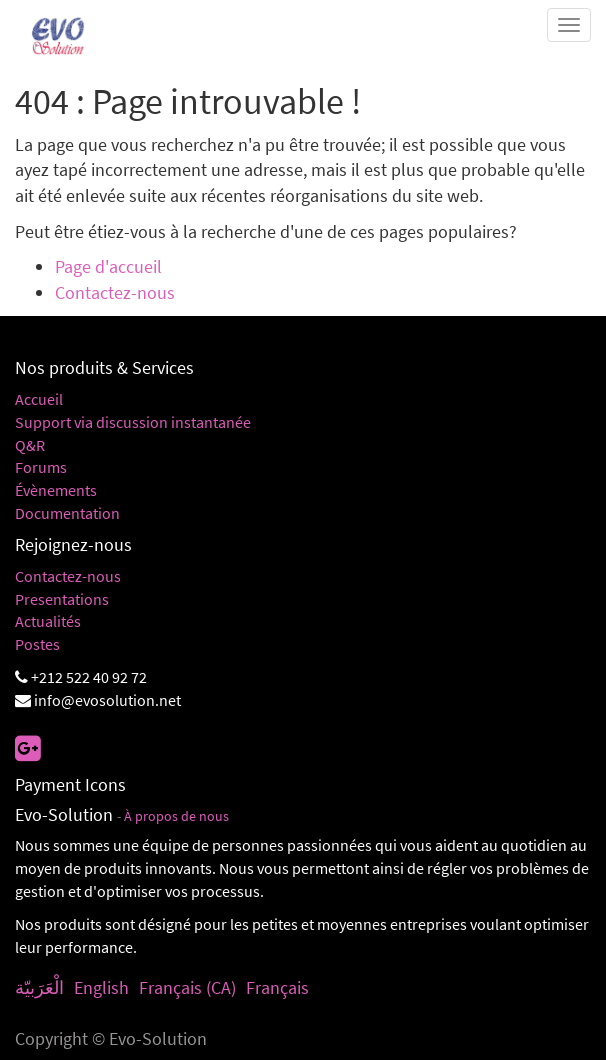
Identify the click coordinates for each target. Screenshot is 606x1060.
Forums (41, 467)
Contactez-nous (115, 292)
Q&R (30, 445)
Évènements (56, 490)
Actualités (48, 621)
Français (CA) (187, 987)
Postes (37, 644)
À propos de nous (176, 816)
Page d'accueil (108, 266)
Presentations (62, 599)
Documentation (67, 513)
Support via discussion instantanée (133, 422)
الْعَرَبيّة (39, 987)
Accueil (39, 399)
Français (277, 987)
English (101, 987)
